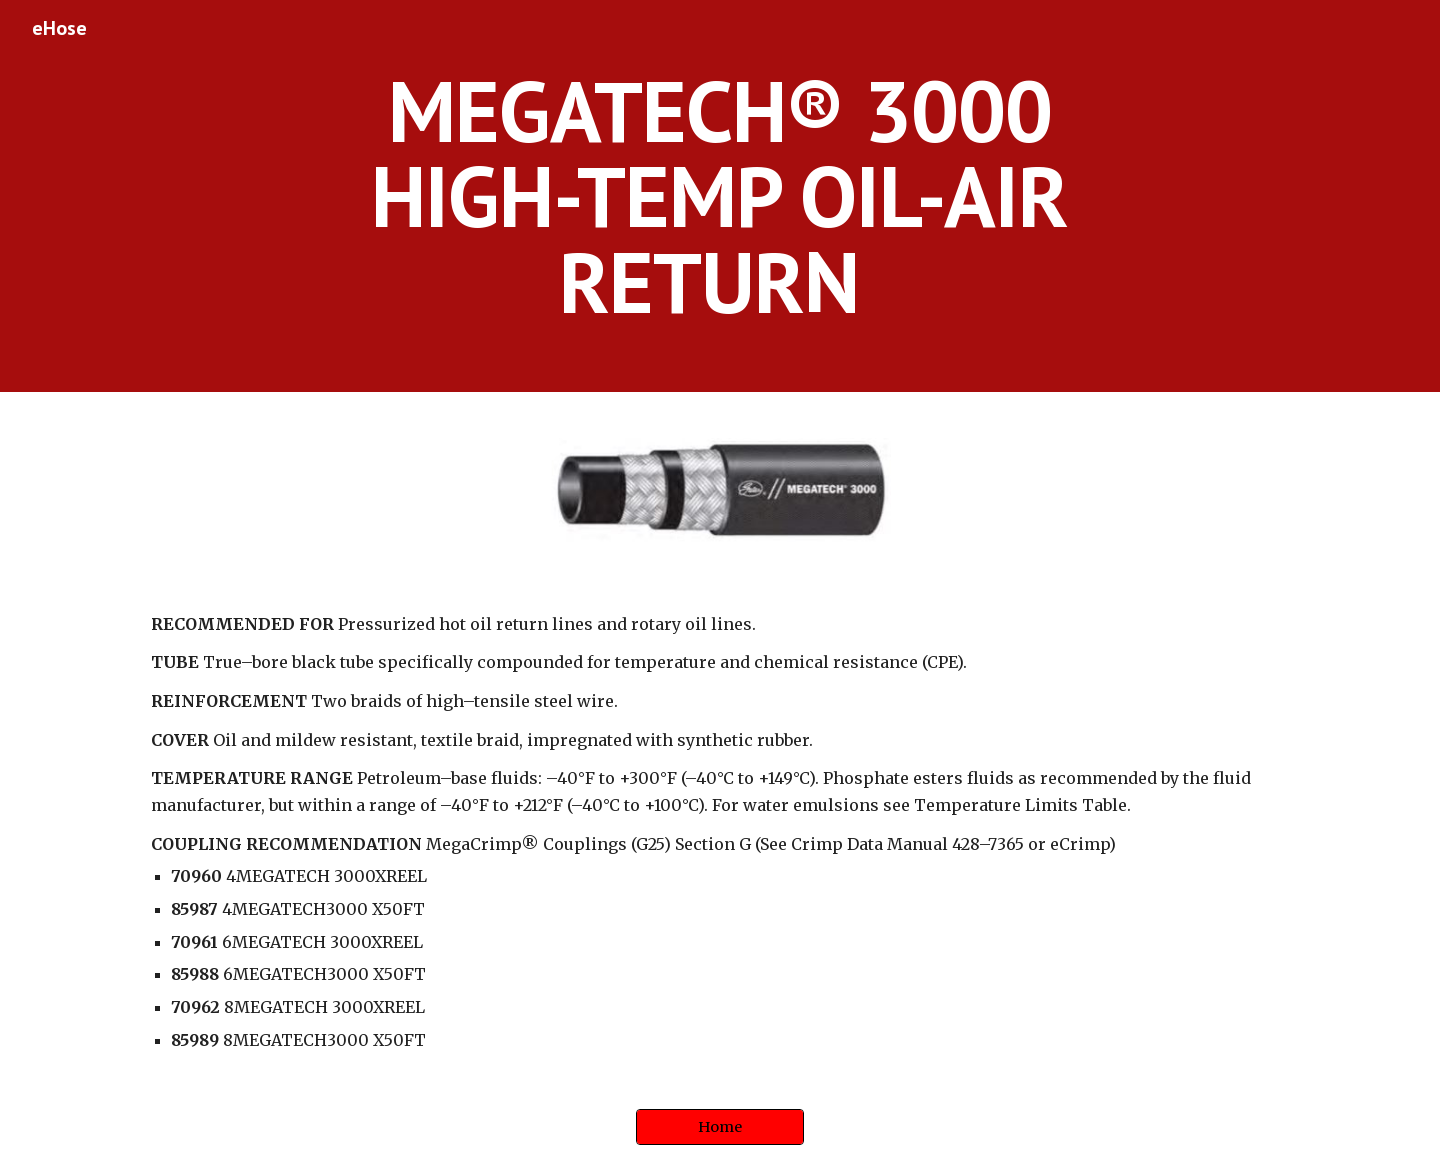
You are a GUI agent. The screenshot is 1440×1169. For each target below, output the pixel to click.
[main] (720, 196)
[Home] (720, 1127)
